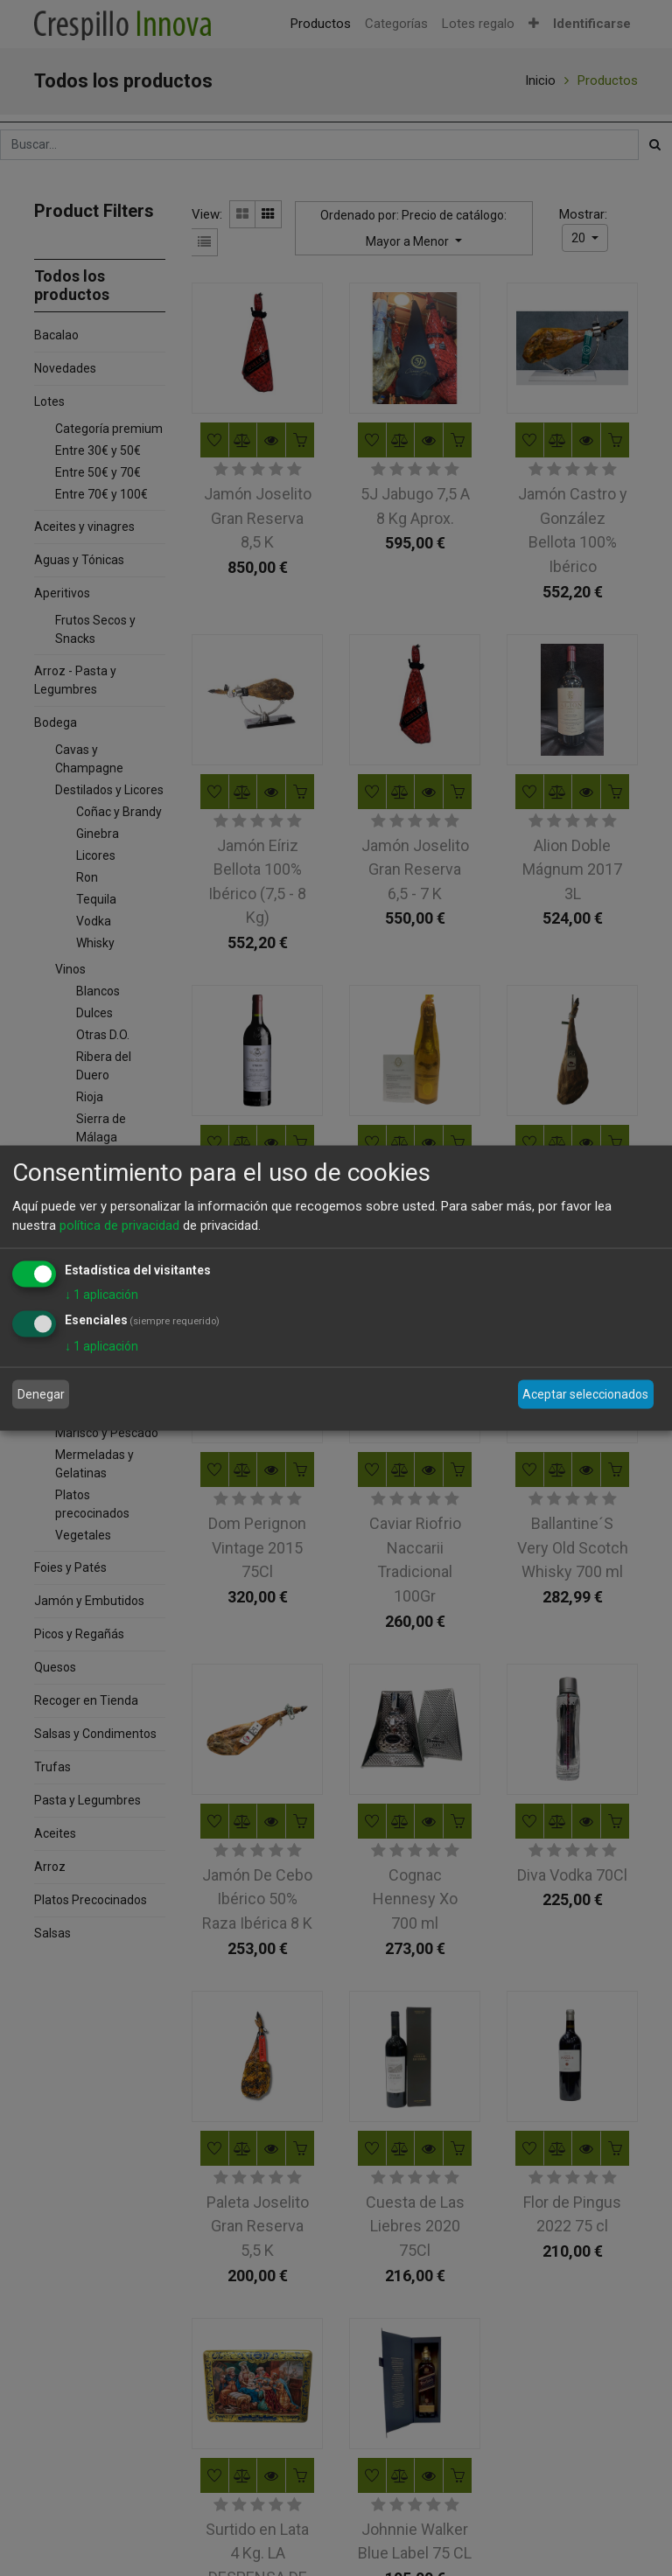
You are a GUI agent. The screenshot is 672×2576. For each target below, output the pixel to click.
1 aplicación (101, 1294)
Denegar (41, 1394)
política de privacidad (119, 1225)
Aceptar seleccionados (585, 1394)
